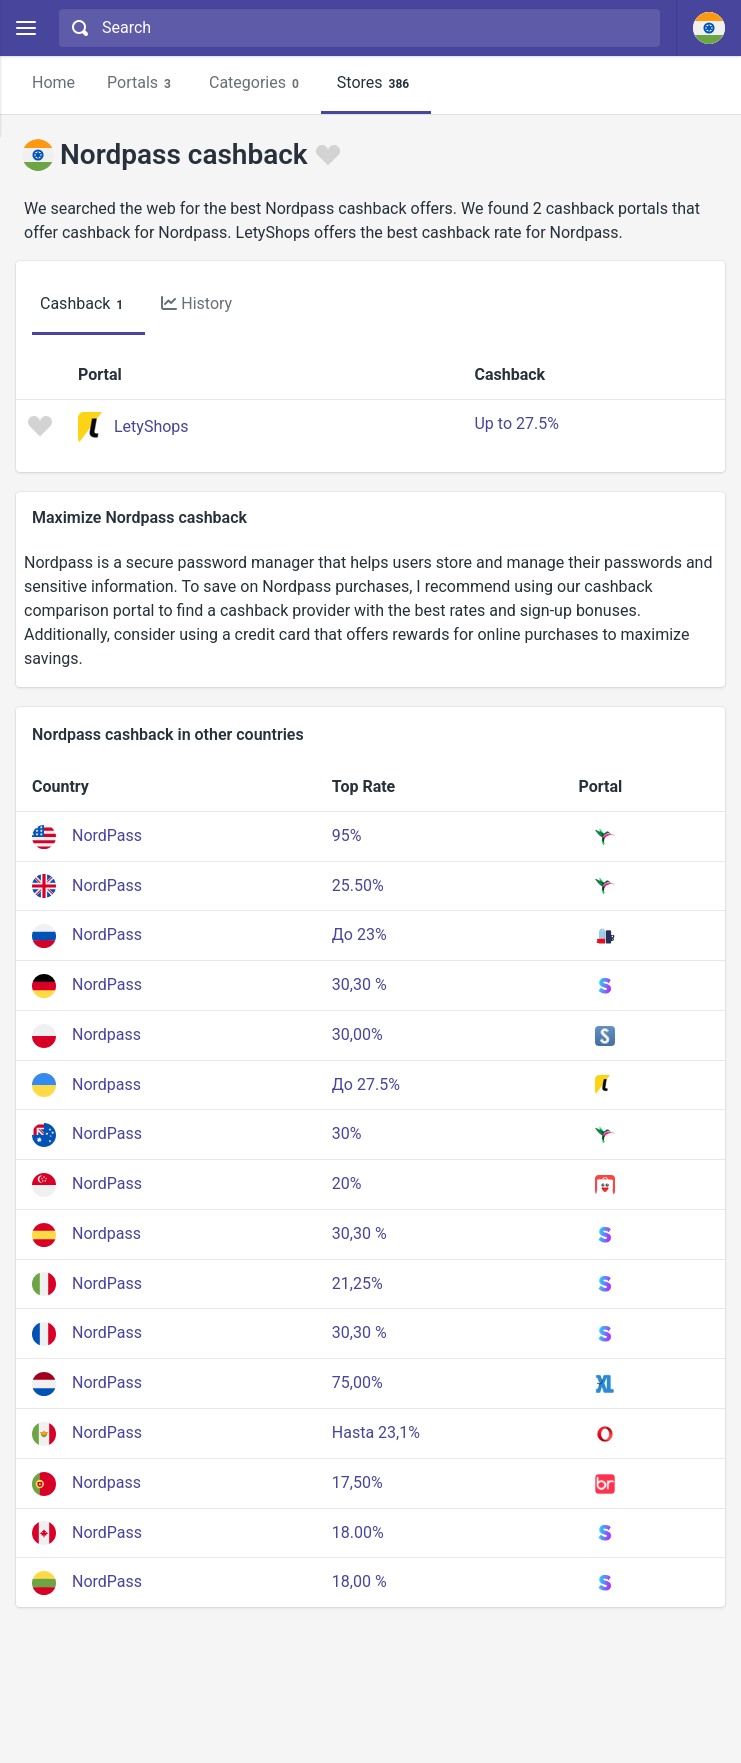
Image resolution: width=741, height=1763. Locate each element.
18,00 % (359, 1581)
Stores (376, 83)
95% (347, 835)
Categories (257, 83)
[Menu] (25, 28)
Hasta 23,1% (376, 1432)
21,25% (357, 1283)
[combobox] (357, 28)
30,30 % (359, 984)
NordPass (107, 835)
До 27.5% (366, 1084)
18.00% (358, 1532)
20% (347, 1183)
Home (53, 82)
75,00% (357, 1382)
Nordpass (106, 1034)
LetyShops (151, 426)
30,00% (357, 1034)
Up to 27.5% (516, 423)
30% (347, 1133)
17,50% (357, 1482)
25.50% (358, 885)
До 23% (359, 934)
